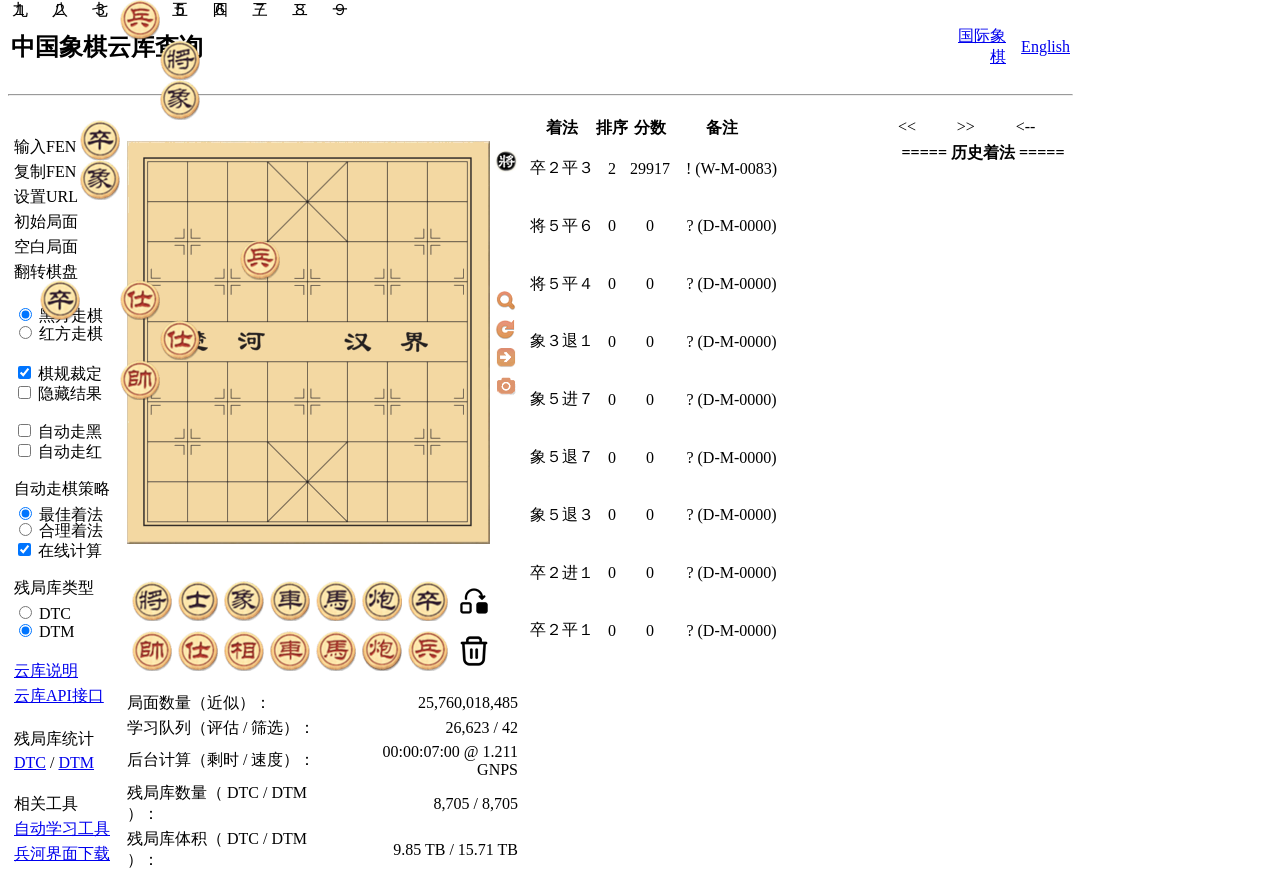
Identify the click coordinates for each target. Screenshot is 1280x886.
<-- (1026, 126)
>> (966, 126)
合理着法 (69, 530)
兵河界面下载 (62, 853)
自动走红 (68, 451)
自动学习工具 (62, 828)
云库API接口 (59, 695)
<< (907, 126)
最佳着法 (69, 514)
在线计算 (68, 550)
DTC (53, 613)
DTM (55, 631)
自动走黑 (68, 431)
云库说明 (46, 670)
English (1045, 46)
